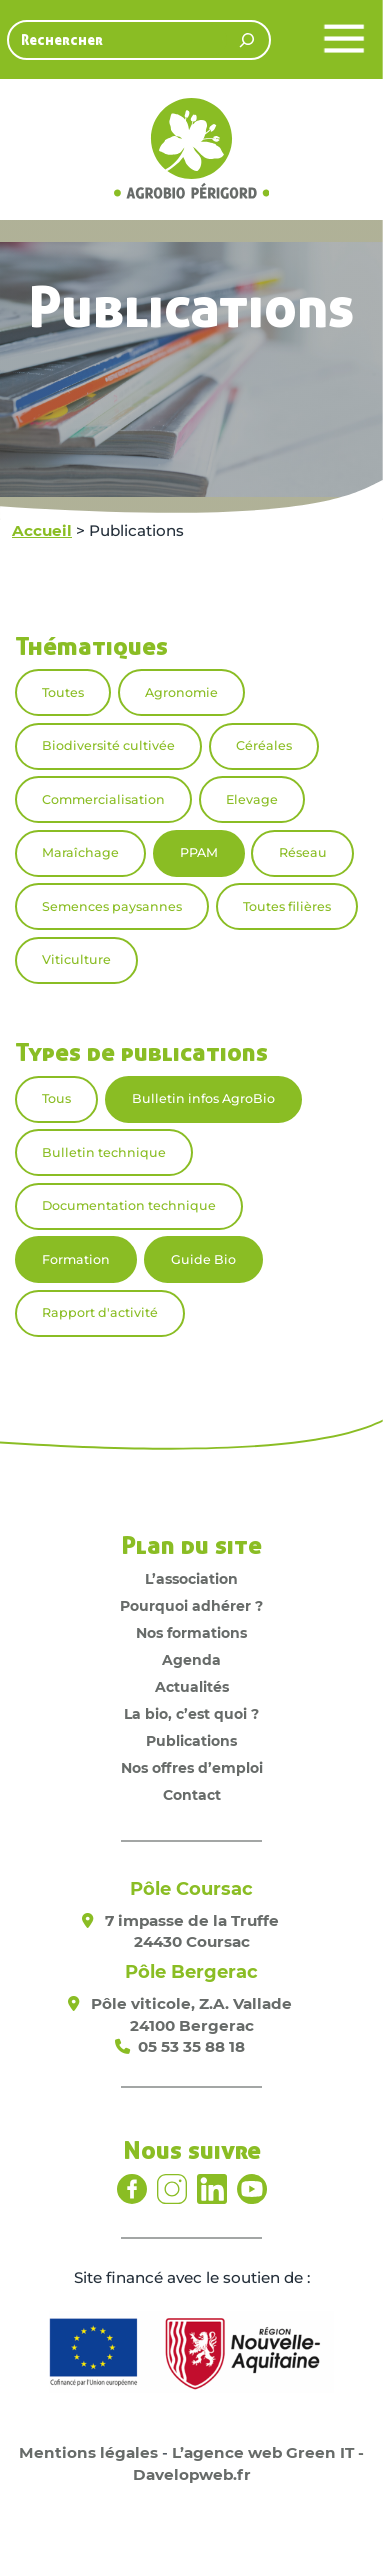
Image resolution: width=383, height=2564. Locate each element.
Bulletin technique (104, 1152)
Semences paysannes (112, 906)
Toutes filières (287, 906)
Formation (76, 1259)
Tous (56, 1098)
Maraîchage (80, 852)
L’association (191, 1579)
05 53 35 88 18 (191, 2046)
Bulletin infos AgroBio (203, 1098)
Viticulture (76, 959)
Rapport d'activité (100, 1312)
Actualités (192, 1687)
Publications (191, 1741)
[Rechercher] (247, 40)
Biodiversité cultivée (108, 745)
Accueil (42, 530)
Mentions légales (88, 2452)
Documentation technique (129, 1205)
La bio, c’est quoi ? (191, 1714)
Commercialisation (103, 799)
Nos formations (191, 1633)
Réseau (303, 852)
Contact (192, 1795)
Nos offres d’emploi (192, 1768)
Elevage (252, 799)
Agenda (191, 1660)
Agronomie (181, 692)
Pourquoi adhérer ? (191, 1606)
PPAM (199, 852)
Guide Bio (203, 1259)
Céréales (264, 745)
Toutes (63, 692)
